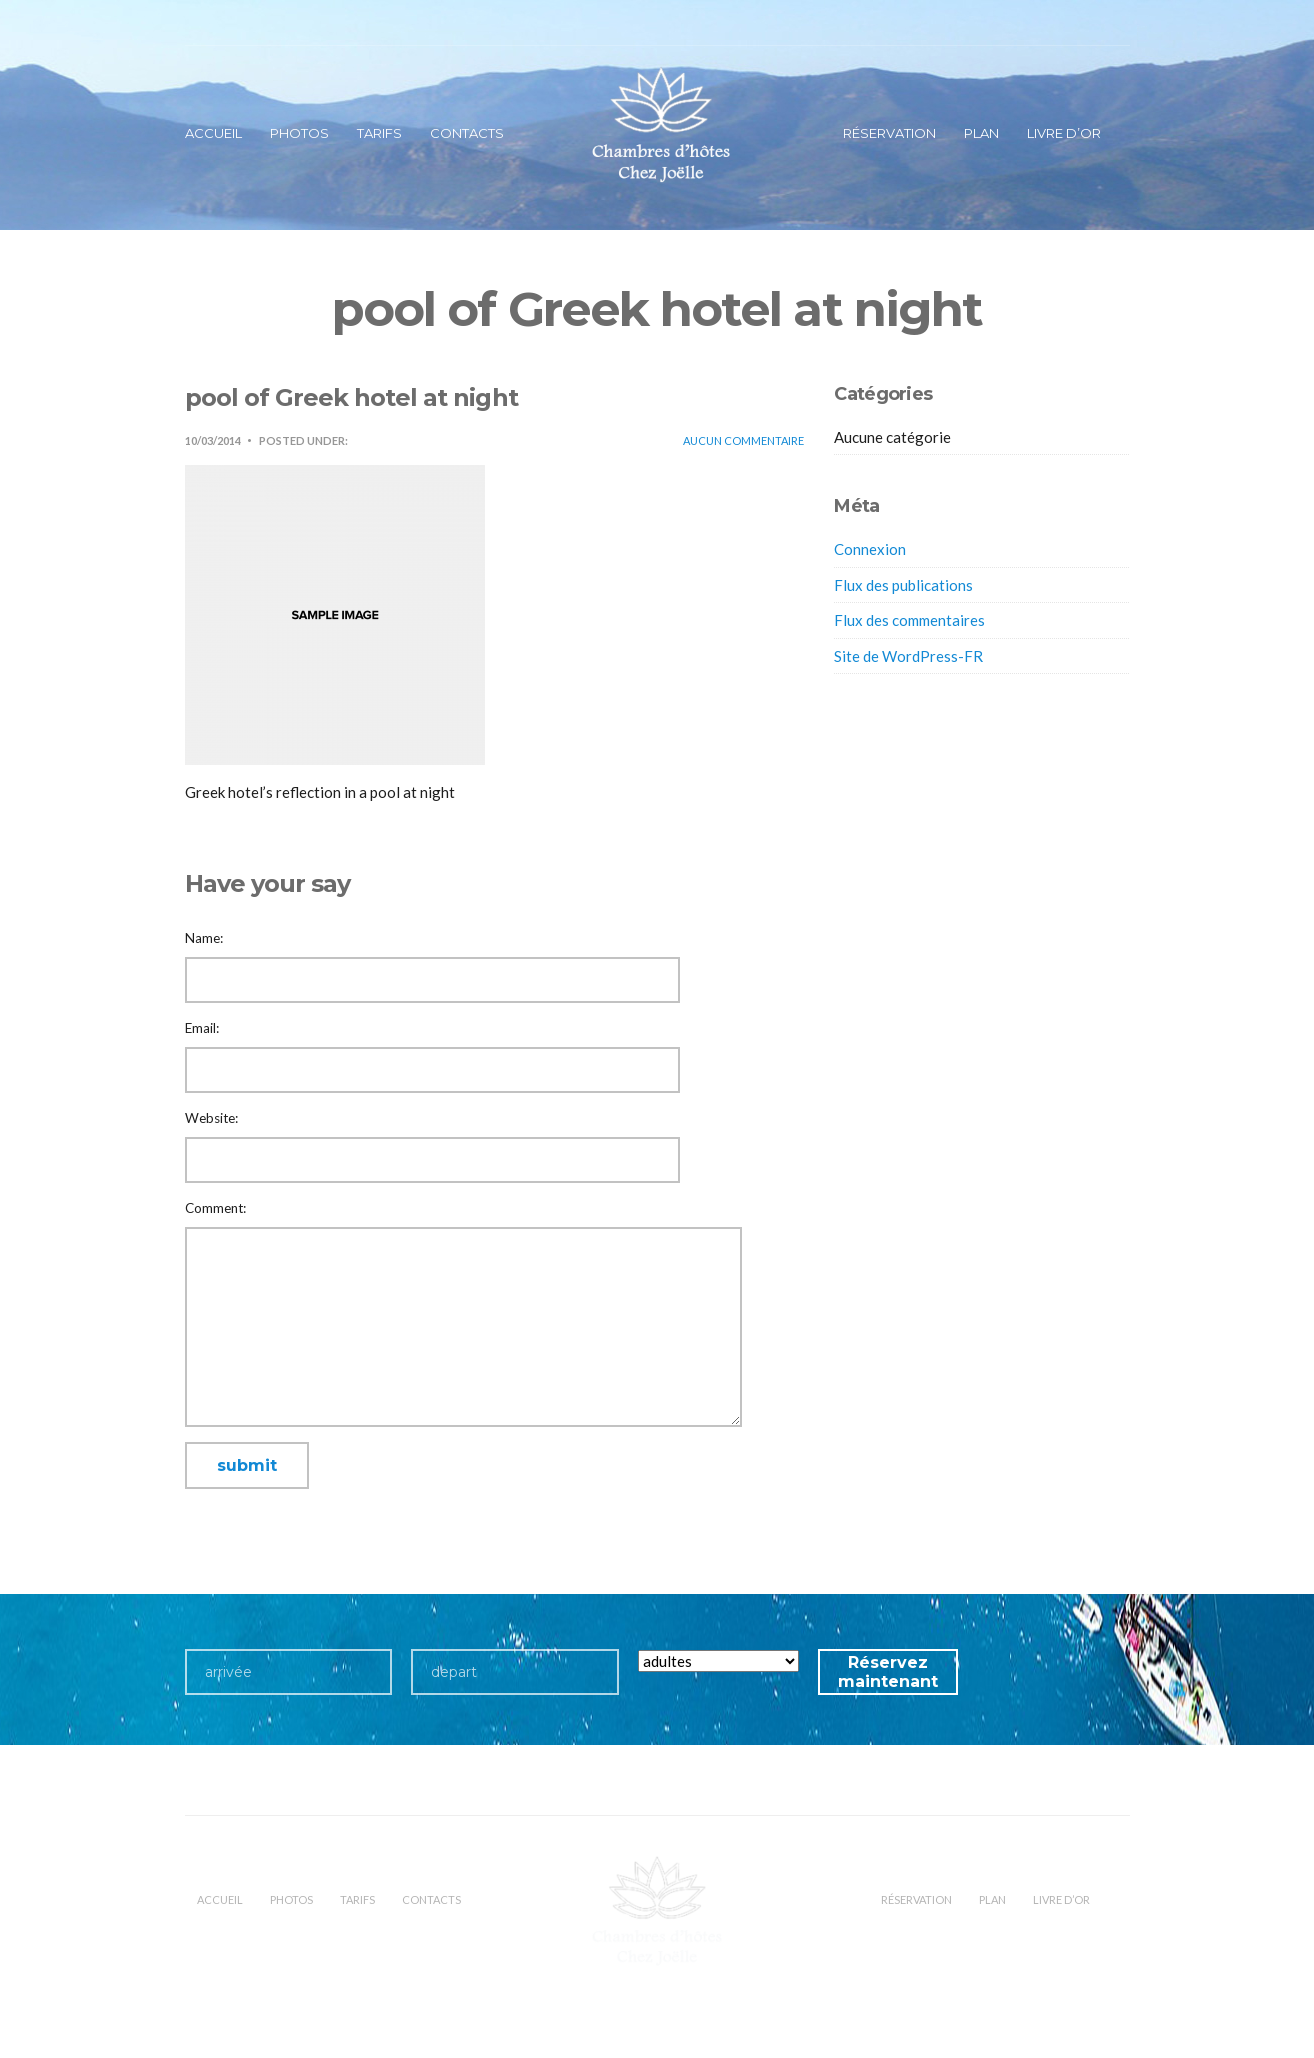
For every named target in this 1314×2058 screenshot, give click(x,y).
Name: (204, 938)
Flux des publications (903, 585)
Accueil (213, 133)
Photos (299, 133)
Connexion (870, 549)
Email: (202, 1028)
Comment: (215, 1208)
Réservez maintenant (888, 1672)
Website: (211, 1118)
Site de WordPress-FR (908, 656)
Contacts (467, 133)
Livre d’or (1064, 133)
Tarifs (379, 133)
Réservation (889, 133)
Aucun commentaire (743, 440)
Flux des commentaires (909, 620)
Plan (981, 133)
